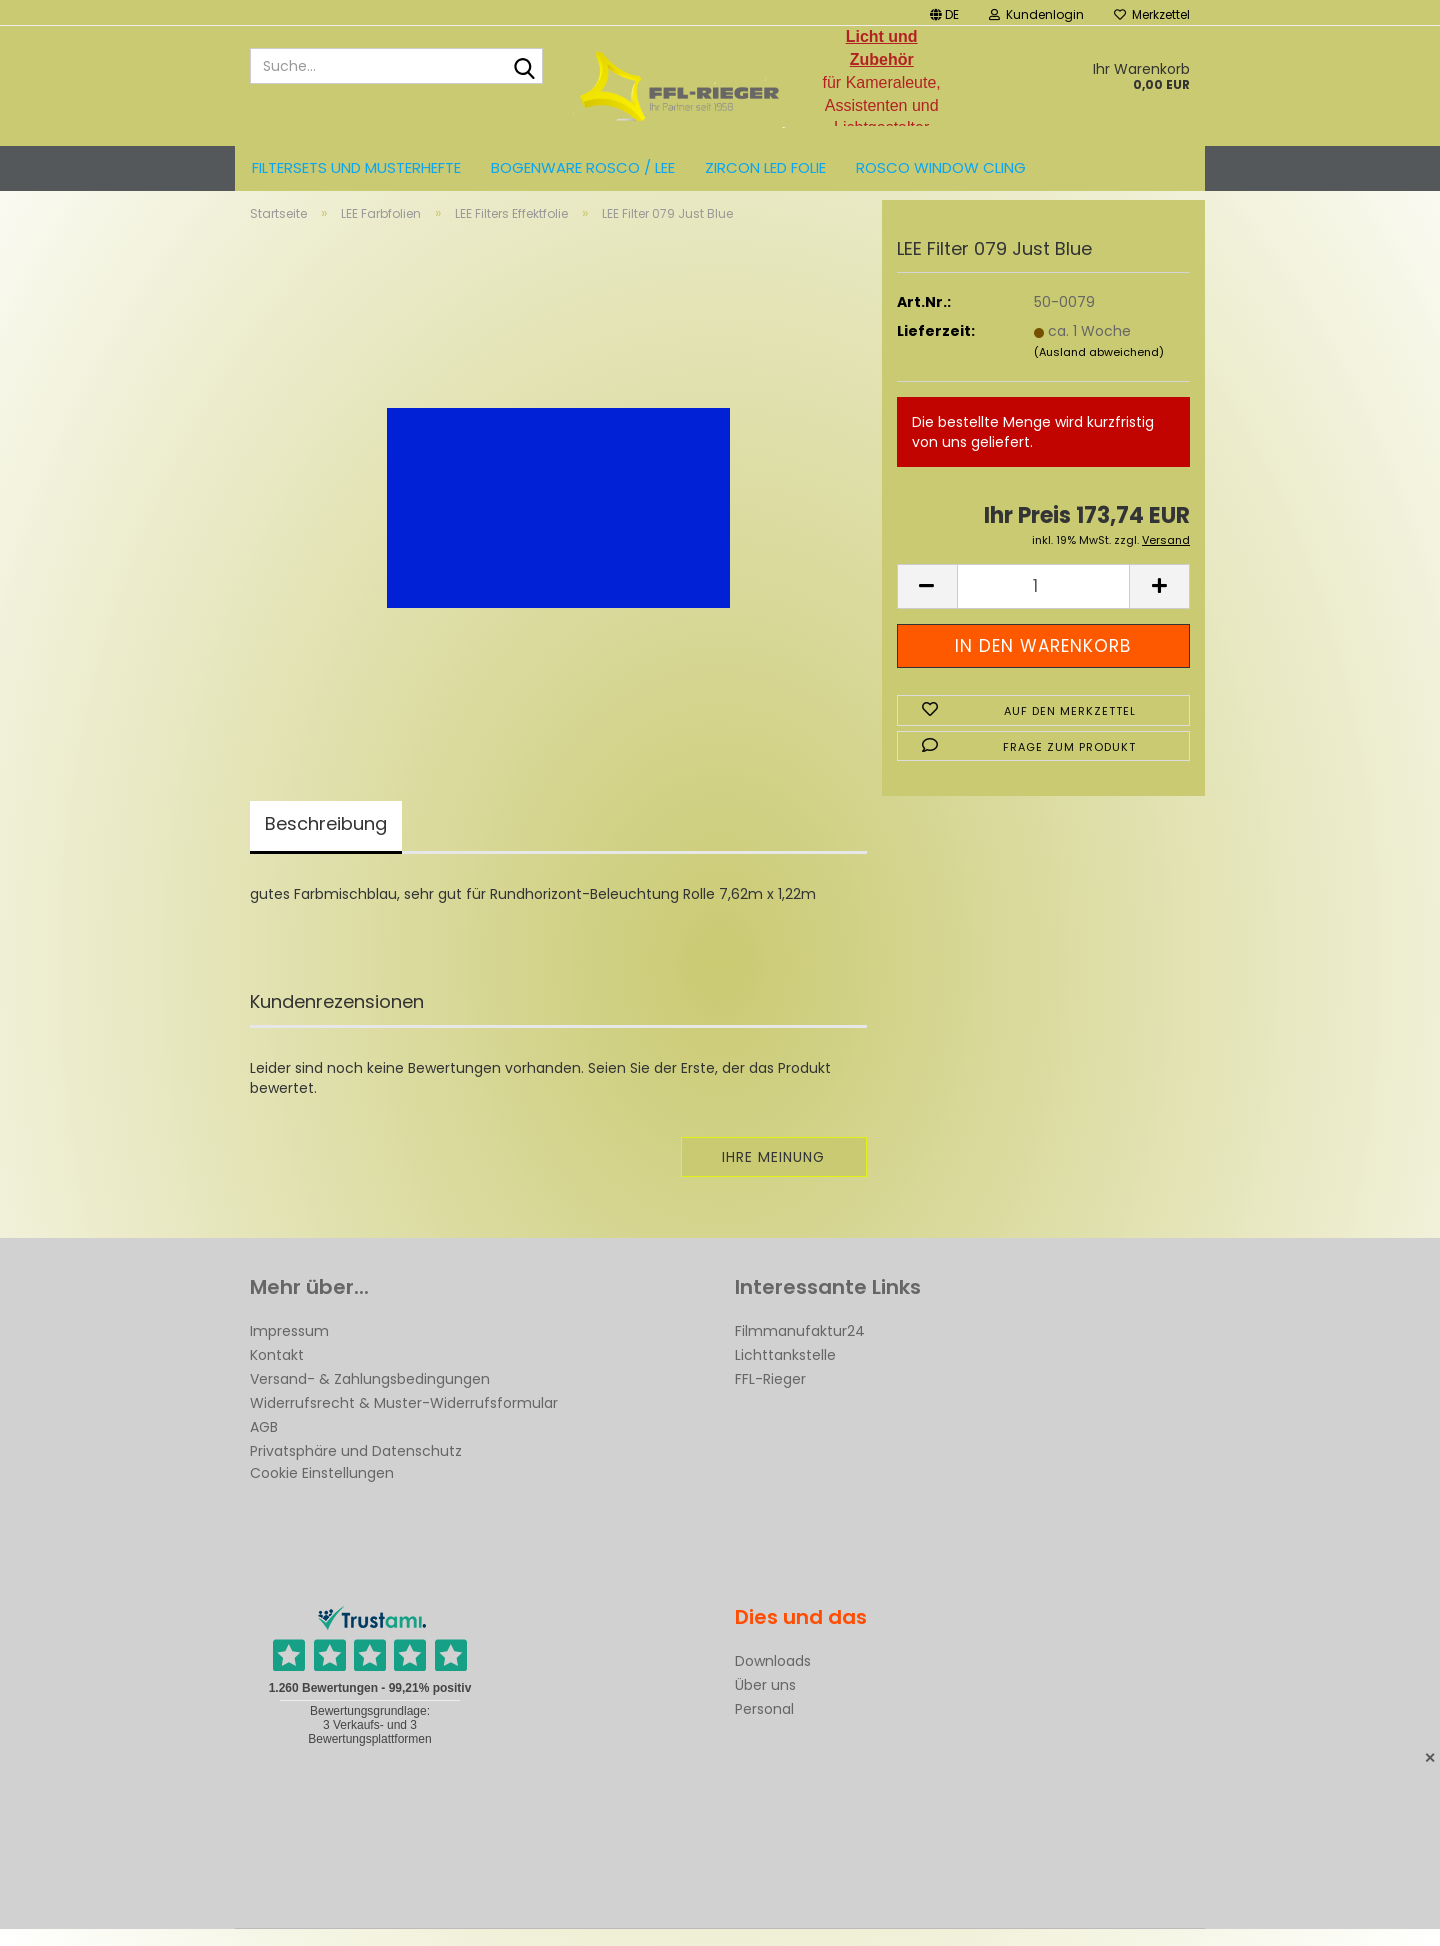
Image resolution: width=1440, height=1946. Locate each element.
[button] (944, 12)
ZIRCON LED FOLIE (765, 167)
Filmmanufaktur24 (800, 1348)
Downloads (773, 1678)
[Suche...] (524, 67)
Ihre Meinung (773, 1174)
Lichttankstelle (785, 1372)
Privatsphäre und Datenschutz (356, 1468)
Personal (764, 1726)
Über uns (765, 1702)
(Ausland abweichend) (1099, 369)
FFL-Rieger (770, 1396)
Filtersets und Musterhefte (356, 167)
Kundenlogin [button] (1036, 14)
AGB (264, 1444)
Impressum (289, 1348)
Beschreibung (326, 840)
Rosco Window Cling (941, 167)
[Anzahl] (1043, 603)
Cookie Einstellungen (322, 1490)
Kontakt (277, 1372)
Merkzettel (1152, 14)
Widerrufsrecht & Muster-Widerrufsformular (404, 1420)
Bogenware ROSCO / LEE (583, 167)
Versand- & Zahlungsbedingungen (370, 1396)
